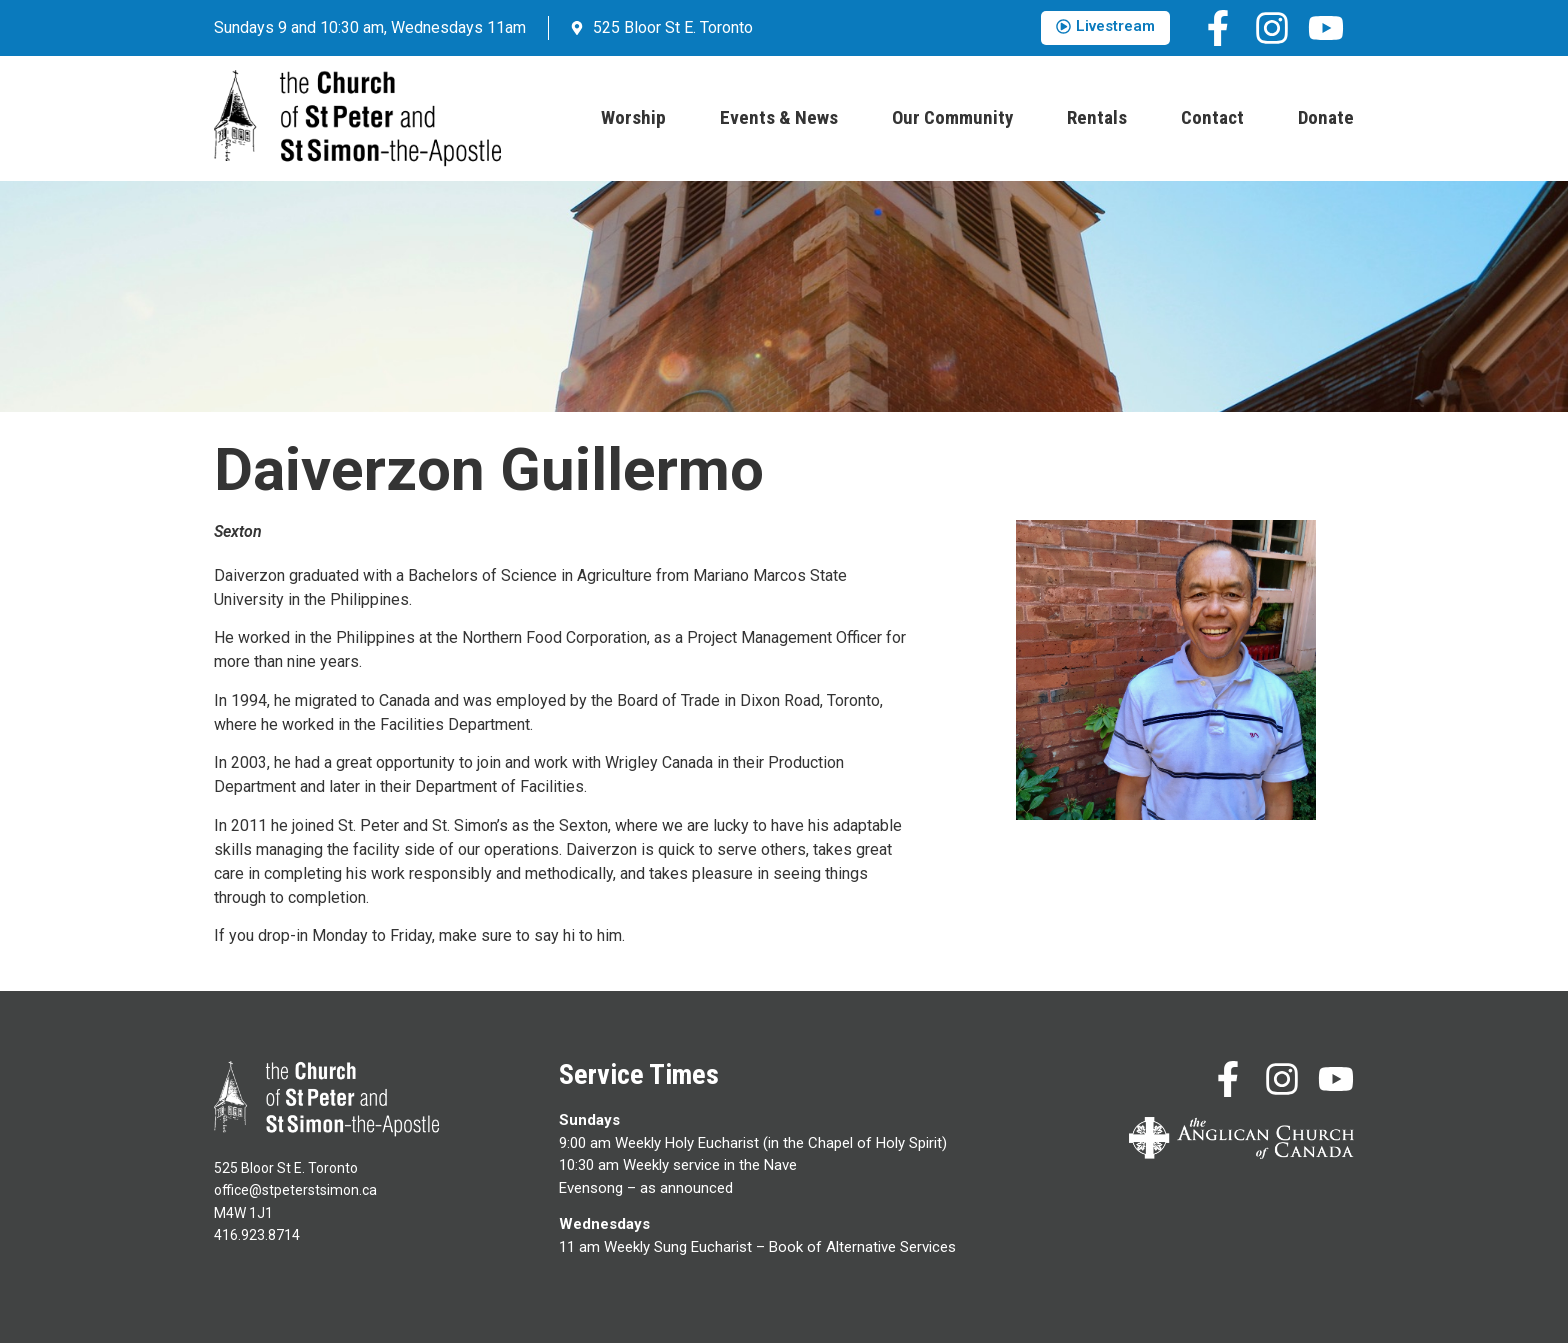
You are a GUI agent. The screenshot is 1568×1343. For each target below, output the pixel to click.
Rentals (1097, 117)
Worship (633, 117)
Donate (1326, 117)
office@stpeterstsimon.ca (295, 1190)
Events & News (779, 117)
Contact (1212, 117)
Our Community (952, 117)
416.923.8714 (257, 1235)
